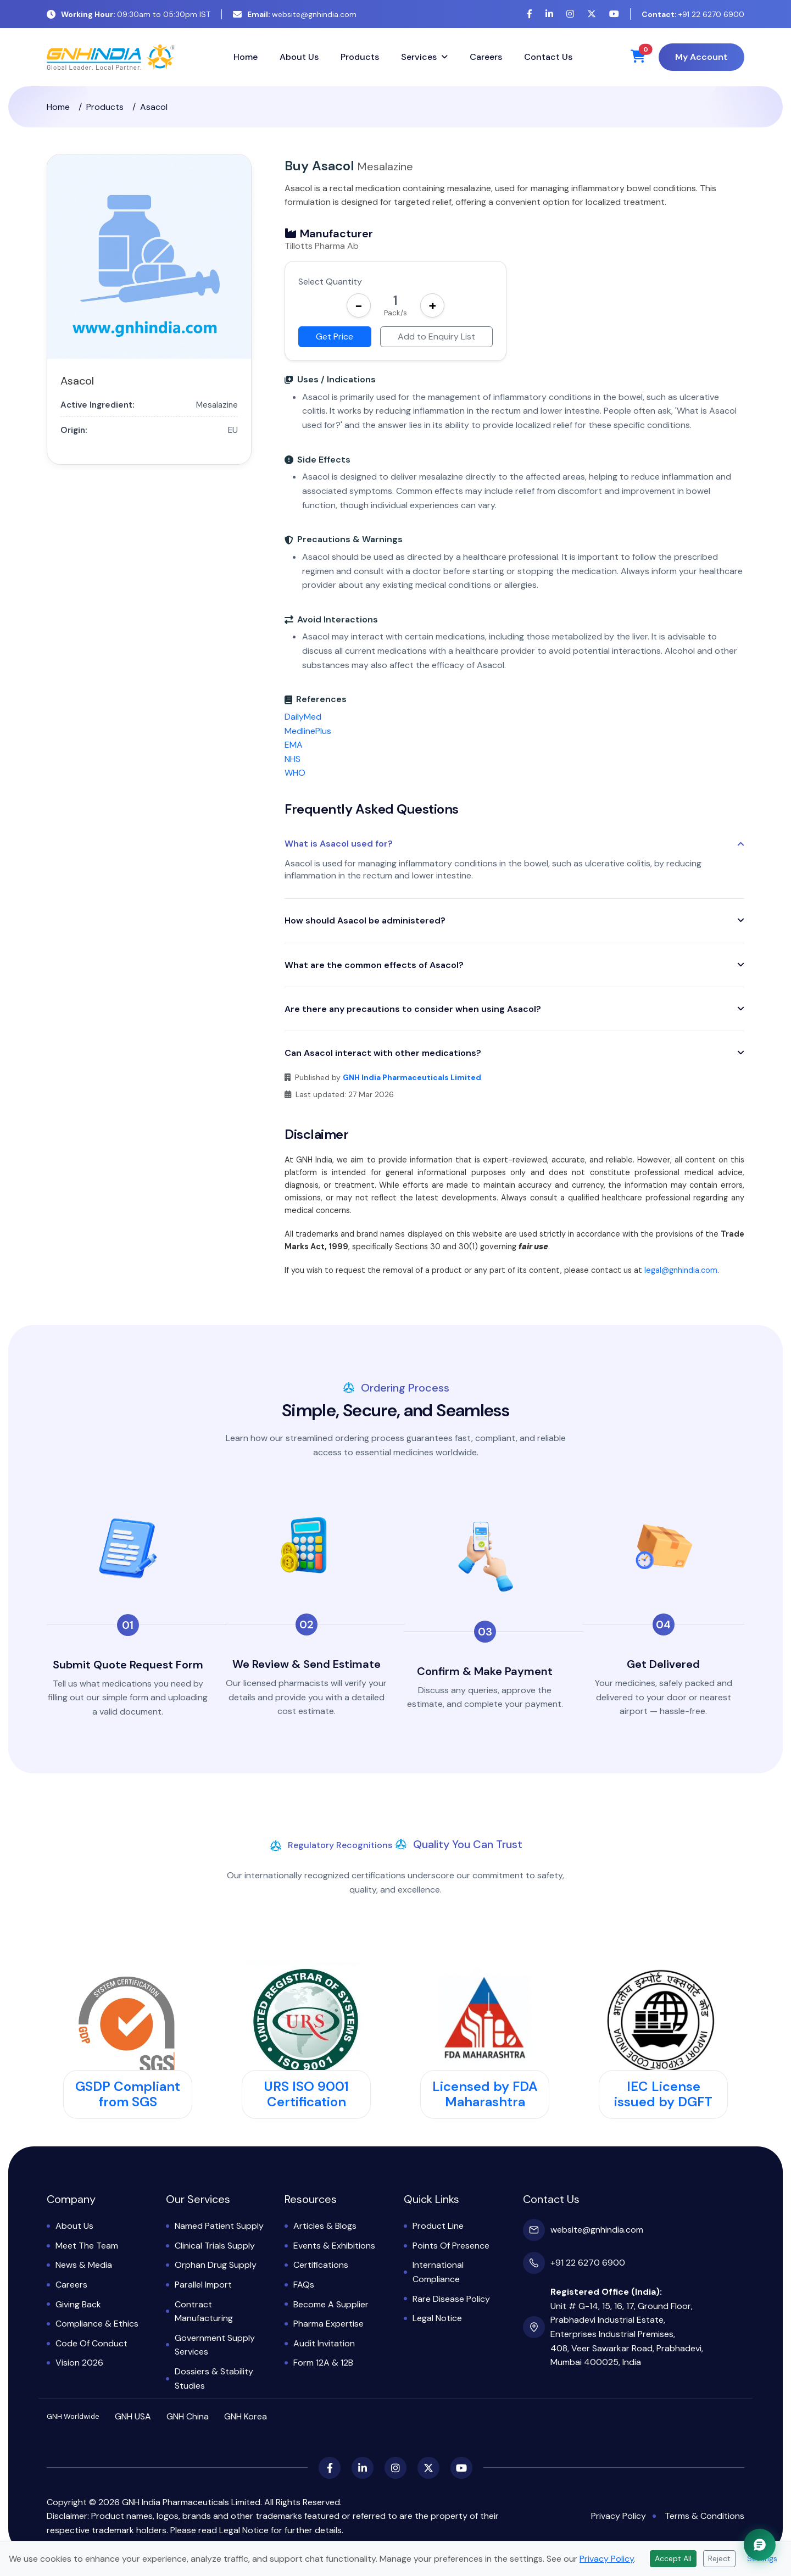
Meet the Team (86, 2245)
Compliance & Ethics (96, 2323)
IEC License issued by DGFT (663, 2094)
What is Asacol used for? (339, 843)
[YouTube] (614, 14)
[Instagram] (570, 14)
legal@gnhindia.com (680, 1270)
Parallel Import (203, 2284)
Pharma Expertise (328, 2323)
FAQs (303, 2284)
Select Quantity (330, 281)
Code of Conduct (91, 2343)
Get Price (334, 336)
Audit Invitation (324, 2343)
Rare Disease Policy (451, 2299)
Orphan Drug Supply (216, 2265)
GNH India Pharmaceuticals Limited (412, 1077)
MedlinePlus (308, 731)
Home (245, 57)
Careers (486, 57)
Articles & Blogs (324, 2226)
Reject (719, 2558)
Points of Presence (451, 2245)
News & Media (83, 2265)
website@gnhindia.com (294, 14)
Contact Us (548, 57)
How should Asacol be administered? (365, 920)
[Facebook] (529, 14)
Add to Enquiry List (436, 336)
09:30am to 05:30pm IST (128, 14)
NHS (292, 759)
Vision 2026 (79, 2362)
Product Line (438, 2226)
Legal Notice (437, 2318)
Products (360, 57)
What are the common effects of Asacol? (374, 965)
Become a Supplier (331, 2304)
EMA (294, 744)
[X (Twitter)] (591, 14)
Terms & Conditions (704, 2516)
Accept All (673, 2558)
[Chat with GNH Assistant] (760, 2545)
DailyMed (303, 716)
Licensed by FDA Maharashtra (485, 2094)
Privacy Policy (618, 2516)
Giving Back (78, 2304)
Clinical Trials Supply (215, 2245)
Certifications (320, 2265)
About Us (299, 57)
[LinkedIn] (549, 14)
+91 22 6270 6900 (693, 14)
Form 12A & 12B (323, 2362)
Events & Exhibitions (334, 2245)
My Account (701, 57)
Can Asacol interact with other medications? (383, 1053)
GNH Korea (245, 2416)
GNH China (187, 2416)
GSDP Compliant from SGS (127, 2094)
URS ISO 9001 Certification (306, 2094)
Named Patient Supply (219, 2226)
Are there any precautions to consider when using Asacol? (413, 1009)
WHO (295, 772)
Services (419, 57)
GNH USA (133, 2416)
